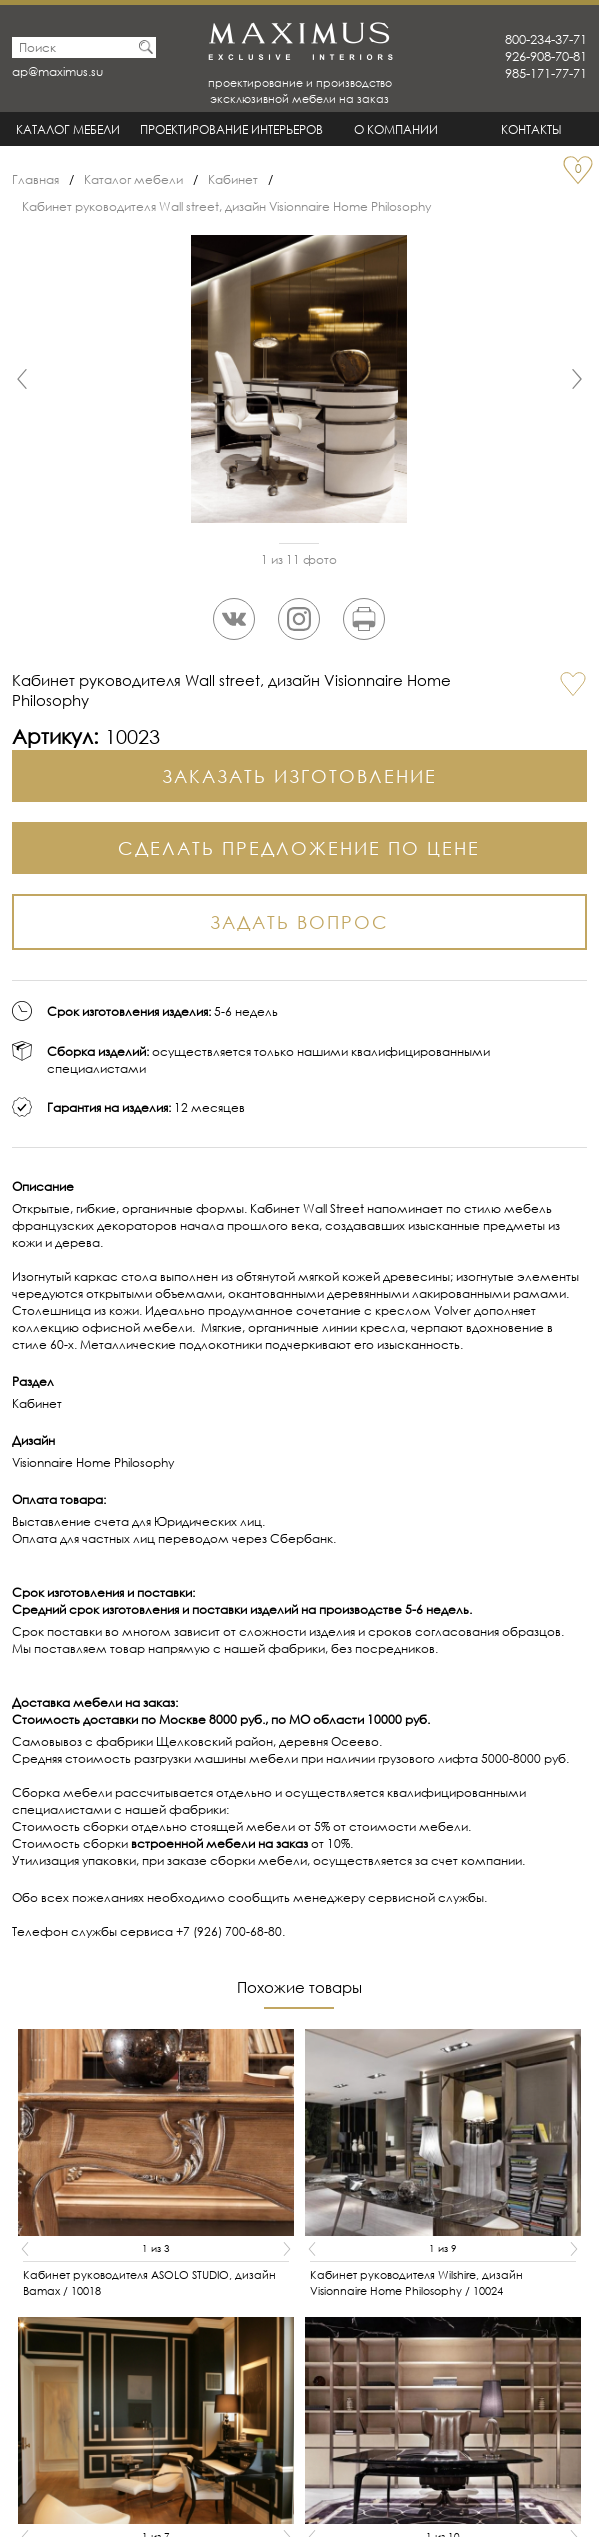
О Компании (396, 129)
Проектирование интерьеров (231, 129)
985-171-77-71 (546, 73)
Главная (35, 179)
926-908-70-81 (546, 56)
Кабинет (233, 179)
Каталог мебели (68, 129)
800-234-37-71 (546, 39)
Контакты (531, 129)
